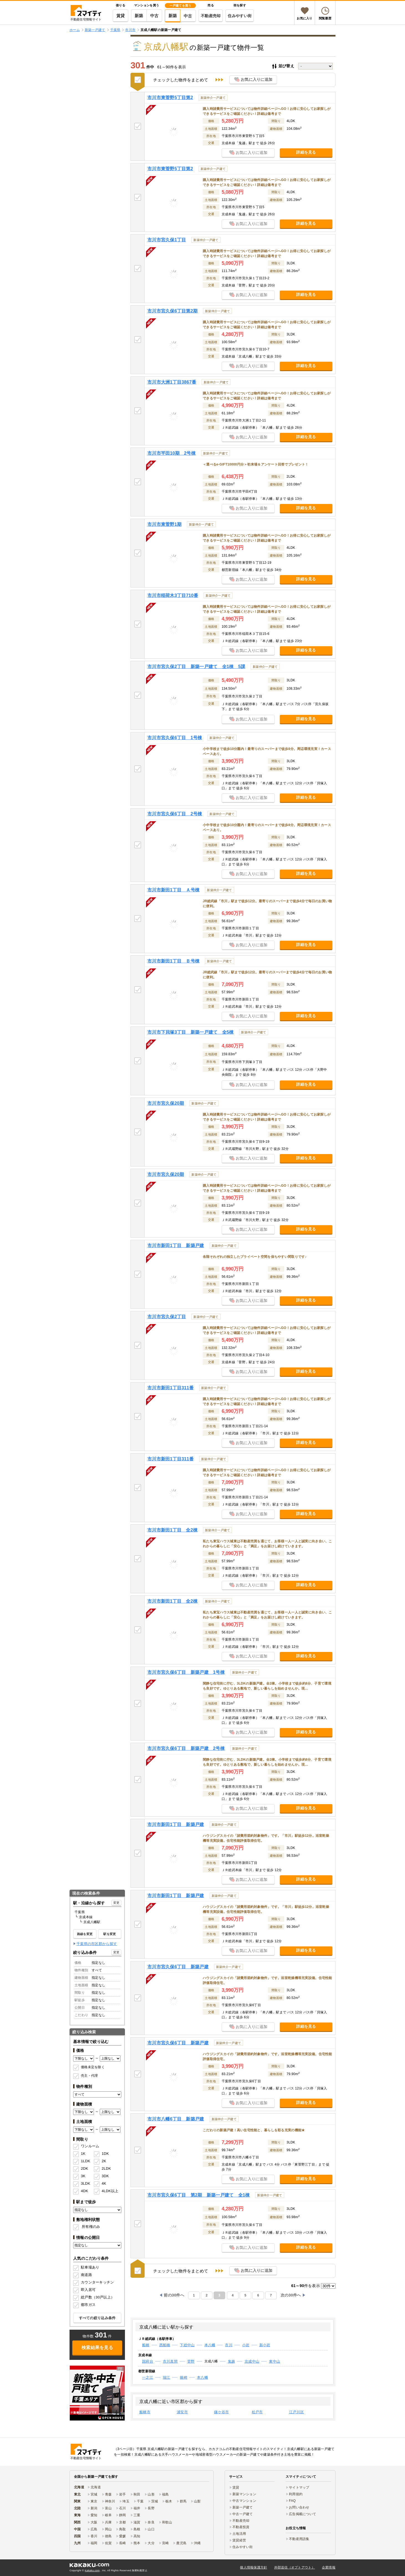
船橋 (146, 2345)
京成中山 (252, 2361)
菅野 (191, 2361)
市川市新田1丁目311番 (170, 1387)
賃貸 (120, 15)
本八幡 (210, 2345)
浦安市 (182, 2412)
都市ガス (88, 2305)
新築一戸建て (242, 2507)
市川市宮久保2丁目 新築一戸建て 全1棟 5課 (196, 666)
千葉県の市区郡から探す (96, 1944)
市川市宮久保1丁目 (166, 239)
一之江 (147, 2377)
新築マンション (244, 2494)
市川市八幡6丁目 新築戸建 (175, 2119)
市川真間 (170, 2361)
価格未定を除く (93, 2067)
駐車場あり (90, 2267)
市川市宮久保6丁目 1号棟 (174, 737)
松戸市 (257, 2412)
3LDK (85, 2183)
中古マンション (244, 2501)
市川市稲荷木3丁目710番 (172, 595)
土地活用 (239, 2534)
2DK (84, 2168)
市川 (228, 2345)
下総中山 (187, 2345)
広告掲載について (302, 2514)
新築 (139, 15)
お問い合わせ (299, 2507)
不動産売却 (211, 16)
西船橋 (164, 2345)
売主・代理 (89, 2076)
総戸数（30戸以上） (97, 2297)
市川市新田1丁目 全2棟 (172, 1530)
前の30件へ (174, 2295)
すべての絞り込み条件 (97, 2318)
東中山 (274, 2361)
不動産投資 (240, 2527)
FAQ (292, 2501)
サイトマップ (299, 2487)
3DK (105, 2176)
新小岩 (264, 2345)
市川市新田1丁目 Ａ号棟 (173, 890)
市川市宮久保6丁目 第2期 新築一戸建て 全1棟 (198, 2195)
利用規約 (296, 2494)
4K (104, 2183)
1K (83, 2153)
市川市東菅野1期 (164, 524)
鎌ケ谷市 (221, 2412)
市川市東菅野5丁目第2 (170, 97)
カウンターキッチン (97, 2282)
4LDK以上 (108, 2191)
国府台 (147, 2361)
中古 (154, 15)
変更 (116, 1902)
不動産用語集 (299, 2539)
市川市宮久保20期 (165, 1103)
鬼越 (231, 2361)
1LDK (85, 2161)
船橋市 (144, 2412)
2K (104, 2161)
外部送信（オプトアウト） (294, 2567)
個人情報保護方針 (253, 2567)
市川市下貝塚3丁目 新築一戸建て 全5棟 (190, 1032)
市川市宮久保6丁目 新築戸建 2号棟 (186, 1748)
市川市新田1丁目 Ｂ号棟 (173, 961)
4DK (84, 2191)
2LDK (106, 2168)
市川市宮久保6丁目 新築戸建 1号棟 (186, 1672)
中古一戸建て (242, 2514)
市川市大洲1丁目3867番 (171, 382)
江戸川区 (296, 2412)
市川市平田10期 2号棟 (171, 453)
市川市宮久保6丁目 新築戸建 (178, 1966)
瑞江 (166, 2377)
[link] (97, 2393)
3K (83, 2176)
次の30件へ (291, 2295)
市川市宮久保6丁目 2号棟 (174, 813)
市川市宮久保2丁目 (166, 1316)
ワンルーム (90, 2146)
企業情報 (328, 2567)
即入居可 (88, 2290)
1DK (105, 2153)
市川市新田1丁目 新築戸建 (175, 1245)
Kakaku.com (92, 2570)
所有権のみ (91, 2227)
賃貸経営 (239, 2540)
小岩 (246, 2345)
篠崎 (183, 2377)
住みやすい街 (240, 16)
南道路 (86, 2275)
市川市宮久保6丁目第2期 (172, 311)
